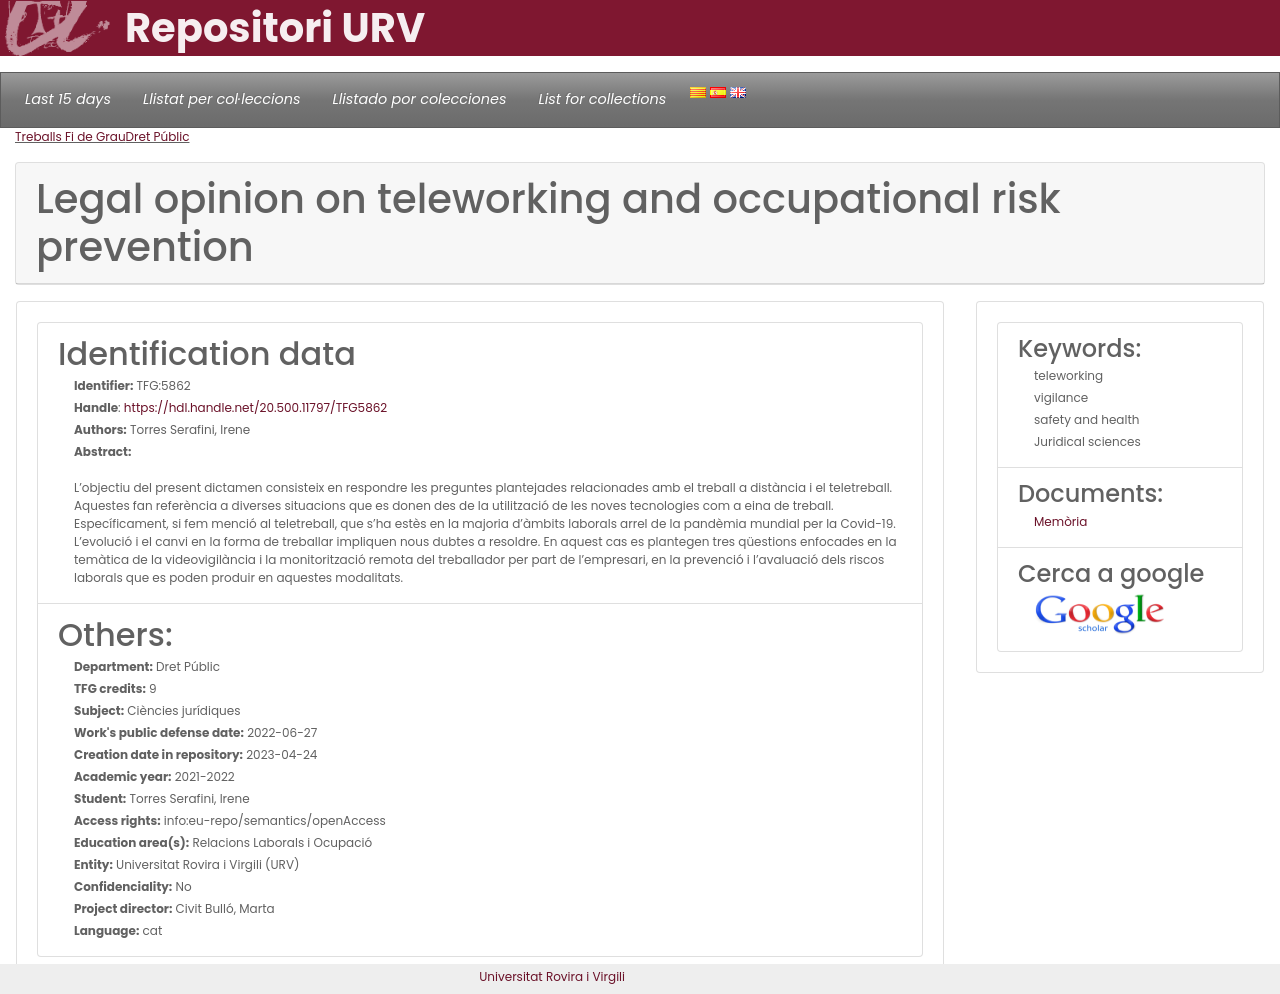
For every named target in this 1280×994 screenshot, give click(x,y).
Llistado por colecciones (420, 99)
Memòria (1060, 521)
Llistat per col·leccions (222, 99)
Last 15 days (68, 99)
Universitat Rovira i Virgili (552, 976)
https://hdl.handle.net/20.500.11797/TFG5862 (255, 407)
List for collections (602, 99)
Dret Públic (158, 136)
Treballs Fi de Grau (70, 136)
